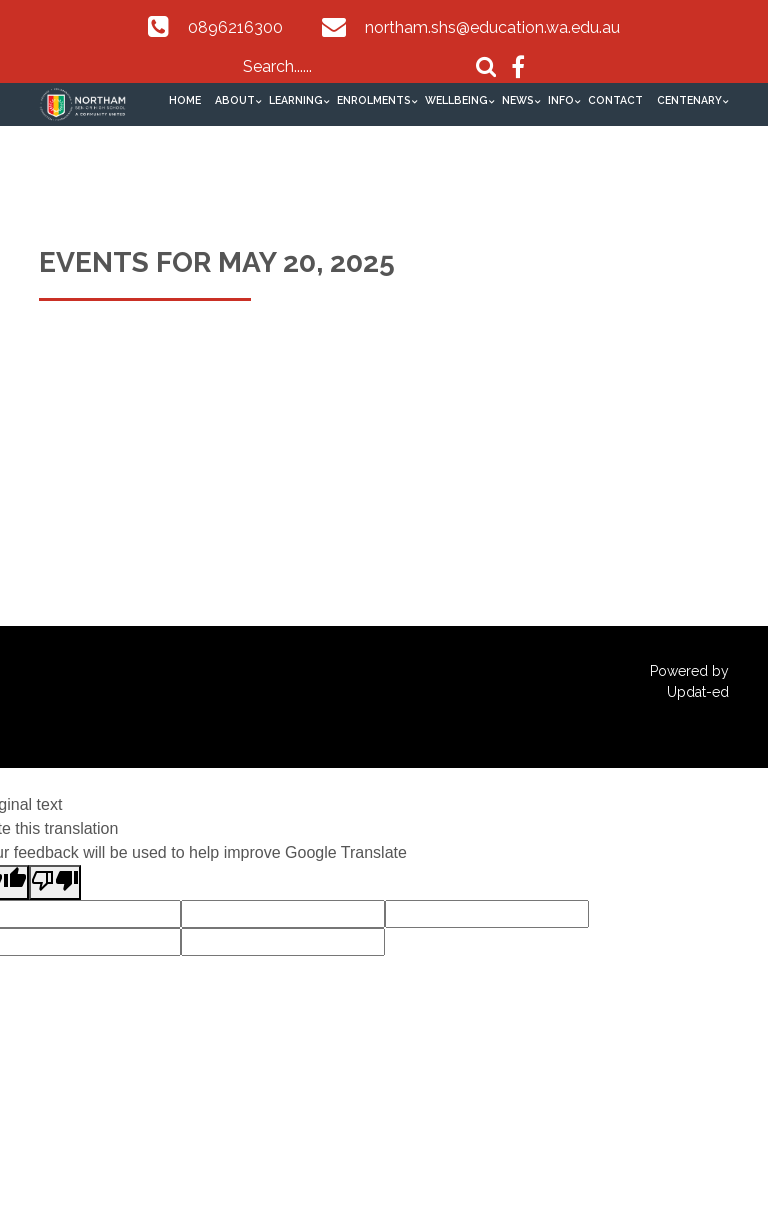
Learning (296, 100)
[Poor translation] (55, 882)
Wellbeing (456, 100)
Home (185, 100)
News (518, 100)
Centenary (689, 100)
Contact (615, 100)
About (235, 100)
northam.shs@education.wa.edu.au (492, 27)
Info (561, 100)
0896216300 (235, 27)
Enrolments (374, 100)
